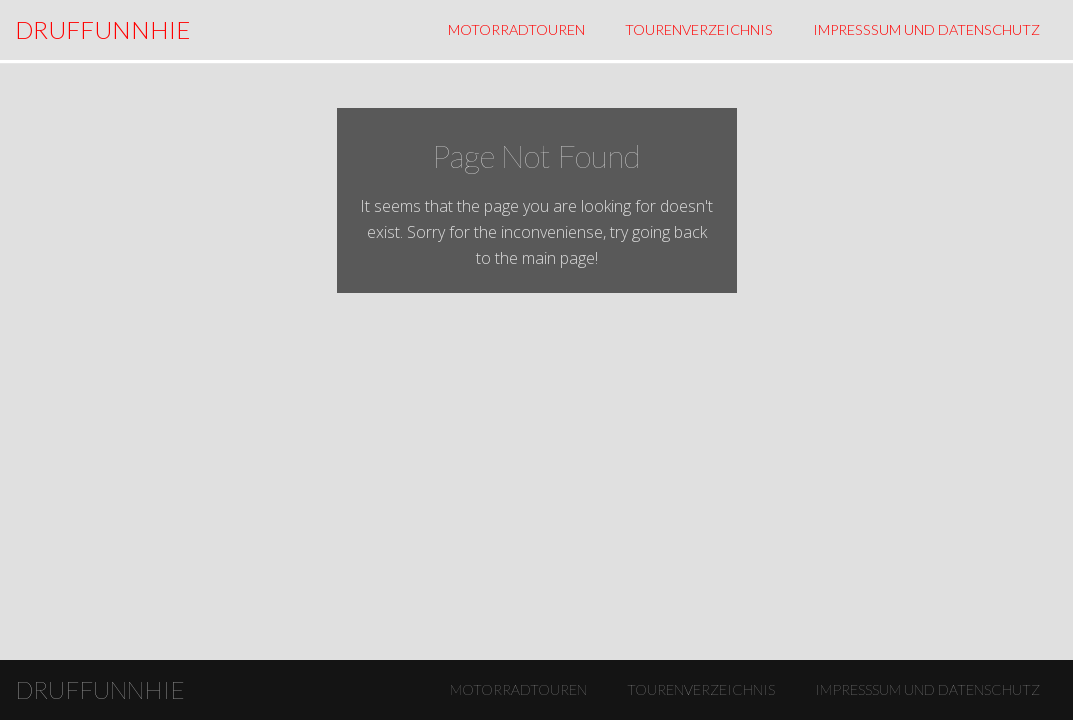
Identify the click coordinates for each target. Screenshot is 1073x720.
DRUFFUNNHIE (102, 29)
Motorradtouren (516, 29)
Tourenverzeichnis (699, 29)
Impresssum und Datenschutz (926, 29)
